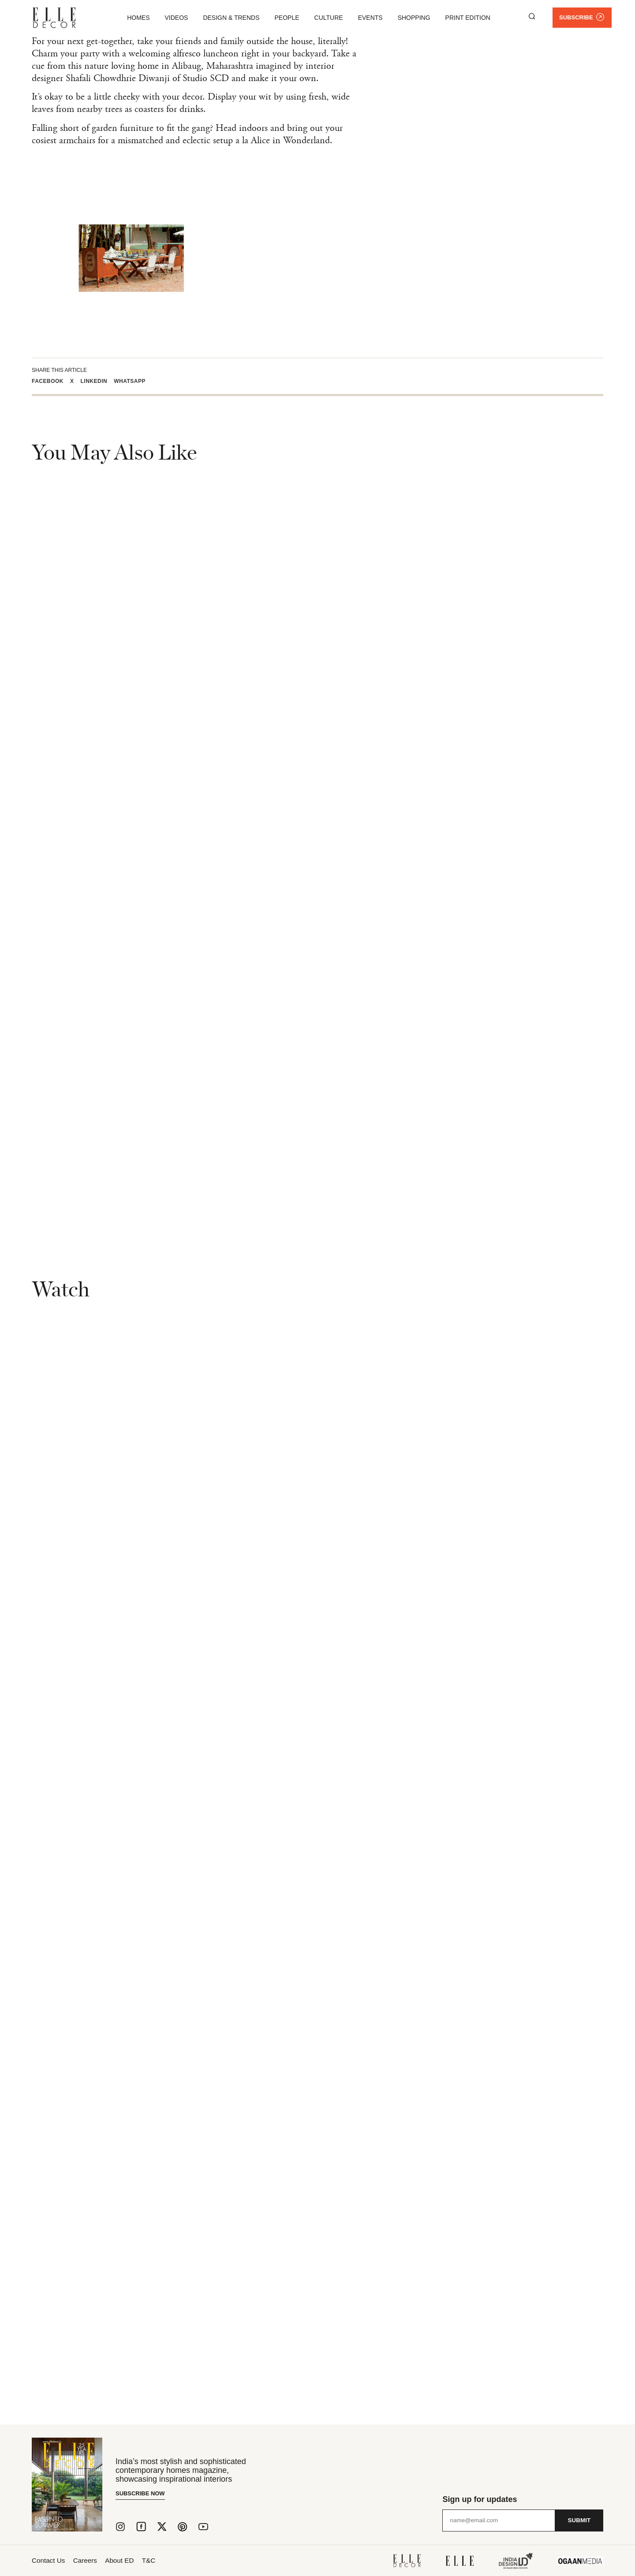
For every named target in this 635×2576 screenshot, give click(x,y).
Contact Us (49, 2560)
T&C (169, 2560)
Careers (92, 2560)
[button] (51, 381)
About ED (133, 2560)
